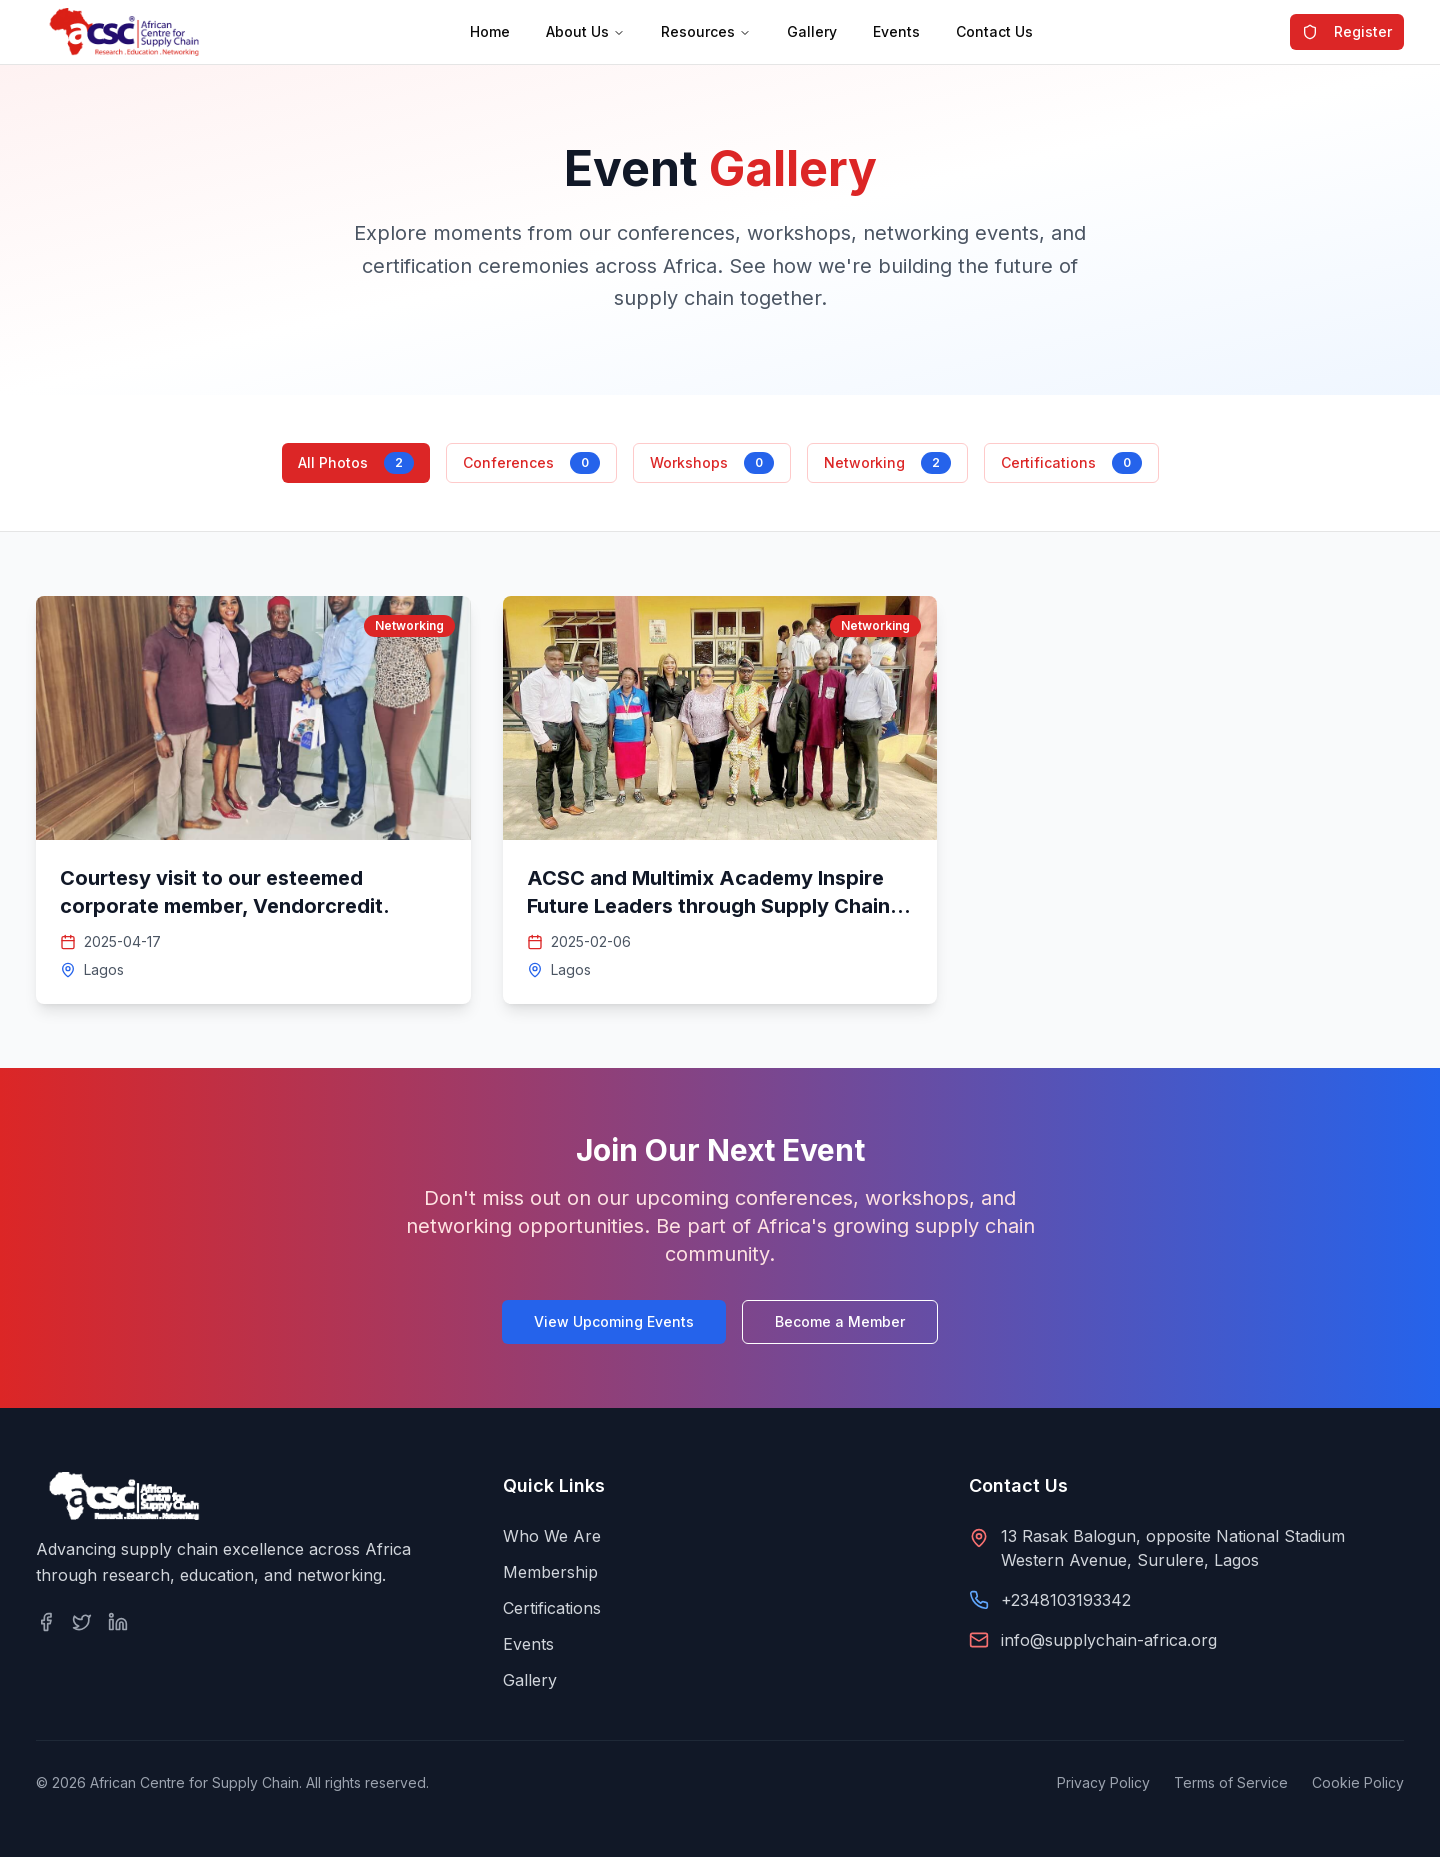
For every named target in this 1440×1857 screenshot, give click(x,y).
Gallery (812, 31)
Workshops (712, 463)
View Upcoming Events (614, 1321)
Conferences (531, 463)
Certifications (1071, 463)
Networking (887, 463)
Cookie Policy (1358, 1782)
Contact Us (994, 31)
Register (1347, 31)
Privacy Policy (1103, 1782)
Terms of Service (1231, 1782)
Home (490, 31)
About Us (585, 31)
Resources (706, 31)
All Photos (356, 463)
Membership (550, 1572)
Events (896, 31)
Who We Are (552, 1536)
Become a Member (840, 1321)
